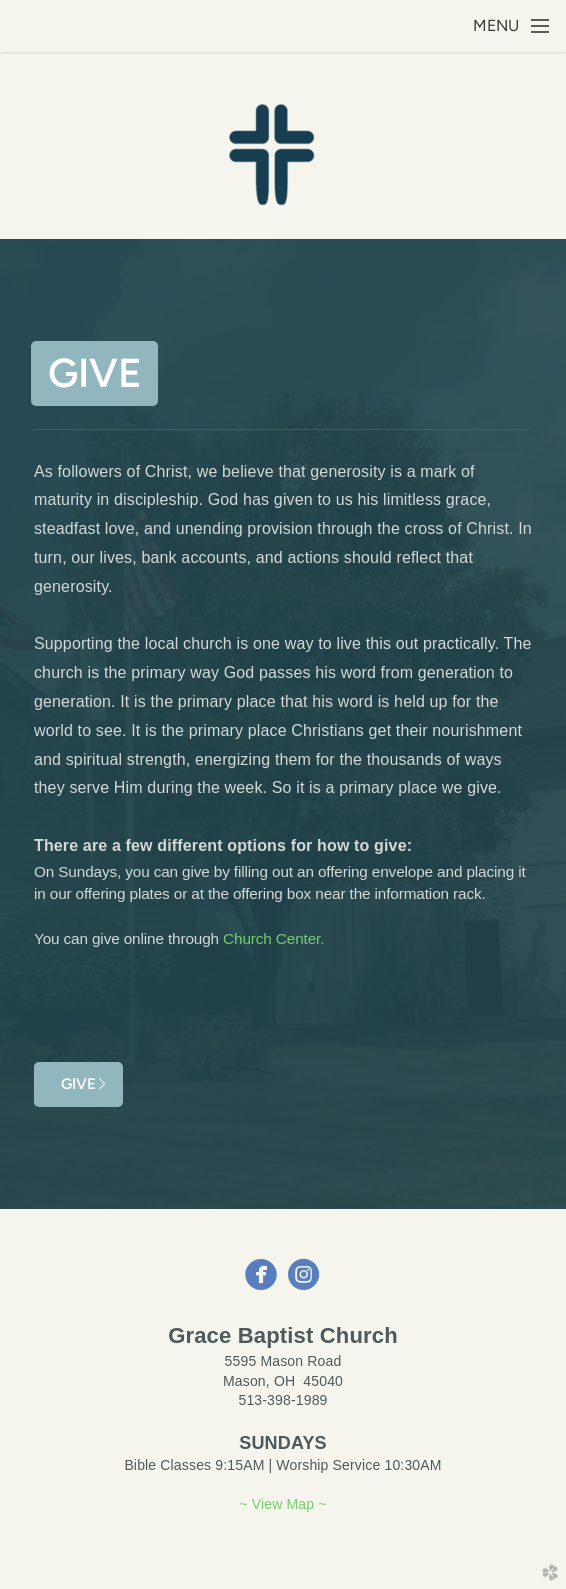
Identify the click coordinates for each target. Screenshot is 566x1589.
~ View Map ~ (282, 1504)
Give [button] (95, 373)
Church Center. (273, 938)
